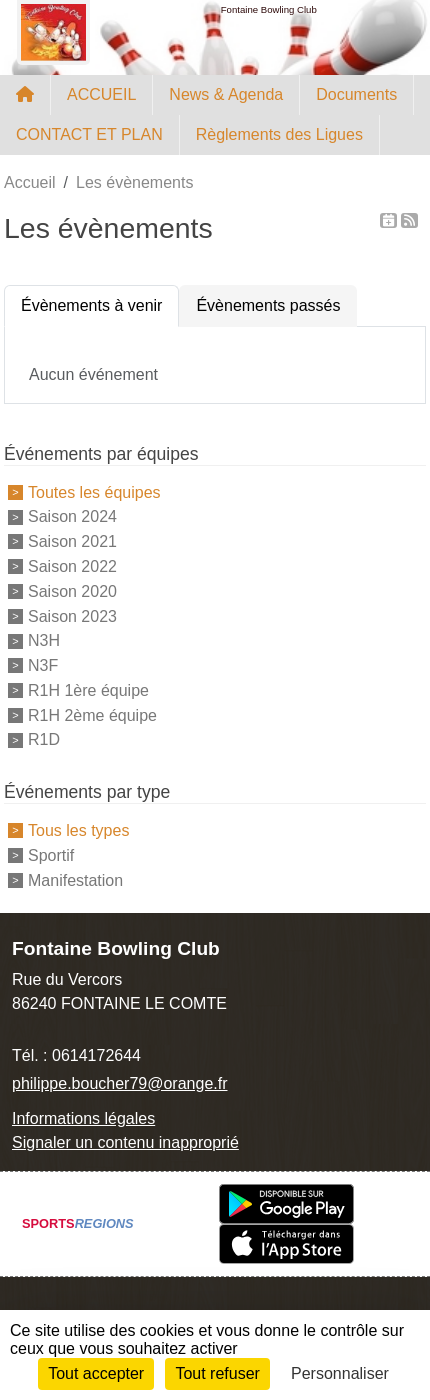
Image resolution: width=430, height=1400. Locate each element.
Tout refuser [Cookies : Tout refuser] (217, 1373)
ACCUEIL (101, 94)
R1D (44, 739)
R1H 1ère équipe (88, 690)
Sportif (51, 855)
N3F (43, 665)
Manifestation (75, 880)
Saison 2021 (72, 541)
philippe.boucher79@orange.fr (120, 1083)
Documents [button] (356, 94)
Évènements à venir (91, 305)
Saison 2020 (72, 591)
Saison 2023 (72, 615)
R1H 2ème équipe (92, 714)
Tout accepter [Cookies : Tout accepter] (96, 1373)
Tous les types (78, 830)
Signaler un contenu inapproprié (125, 1142)
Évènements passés (268, 305)
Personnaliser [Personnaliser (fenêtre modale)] (340, 1373)
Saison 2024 (72, 516)
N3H (44, 640)
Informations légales (83, 1118)
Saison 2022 (72, 566)
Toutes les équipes (94, 491)
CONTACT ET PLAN (89, 134)
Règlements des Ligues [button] (279, 134)
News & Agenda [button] (226, 94)
